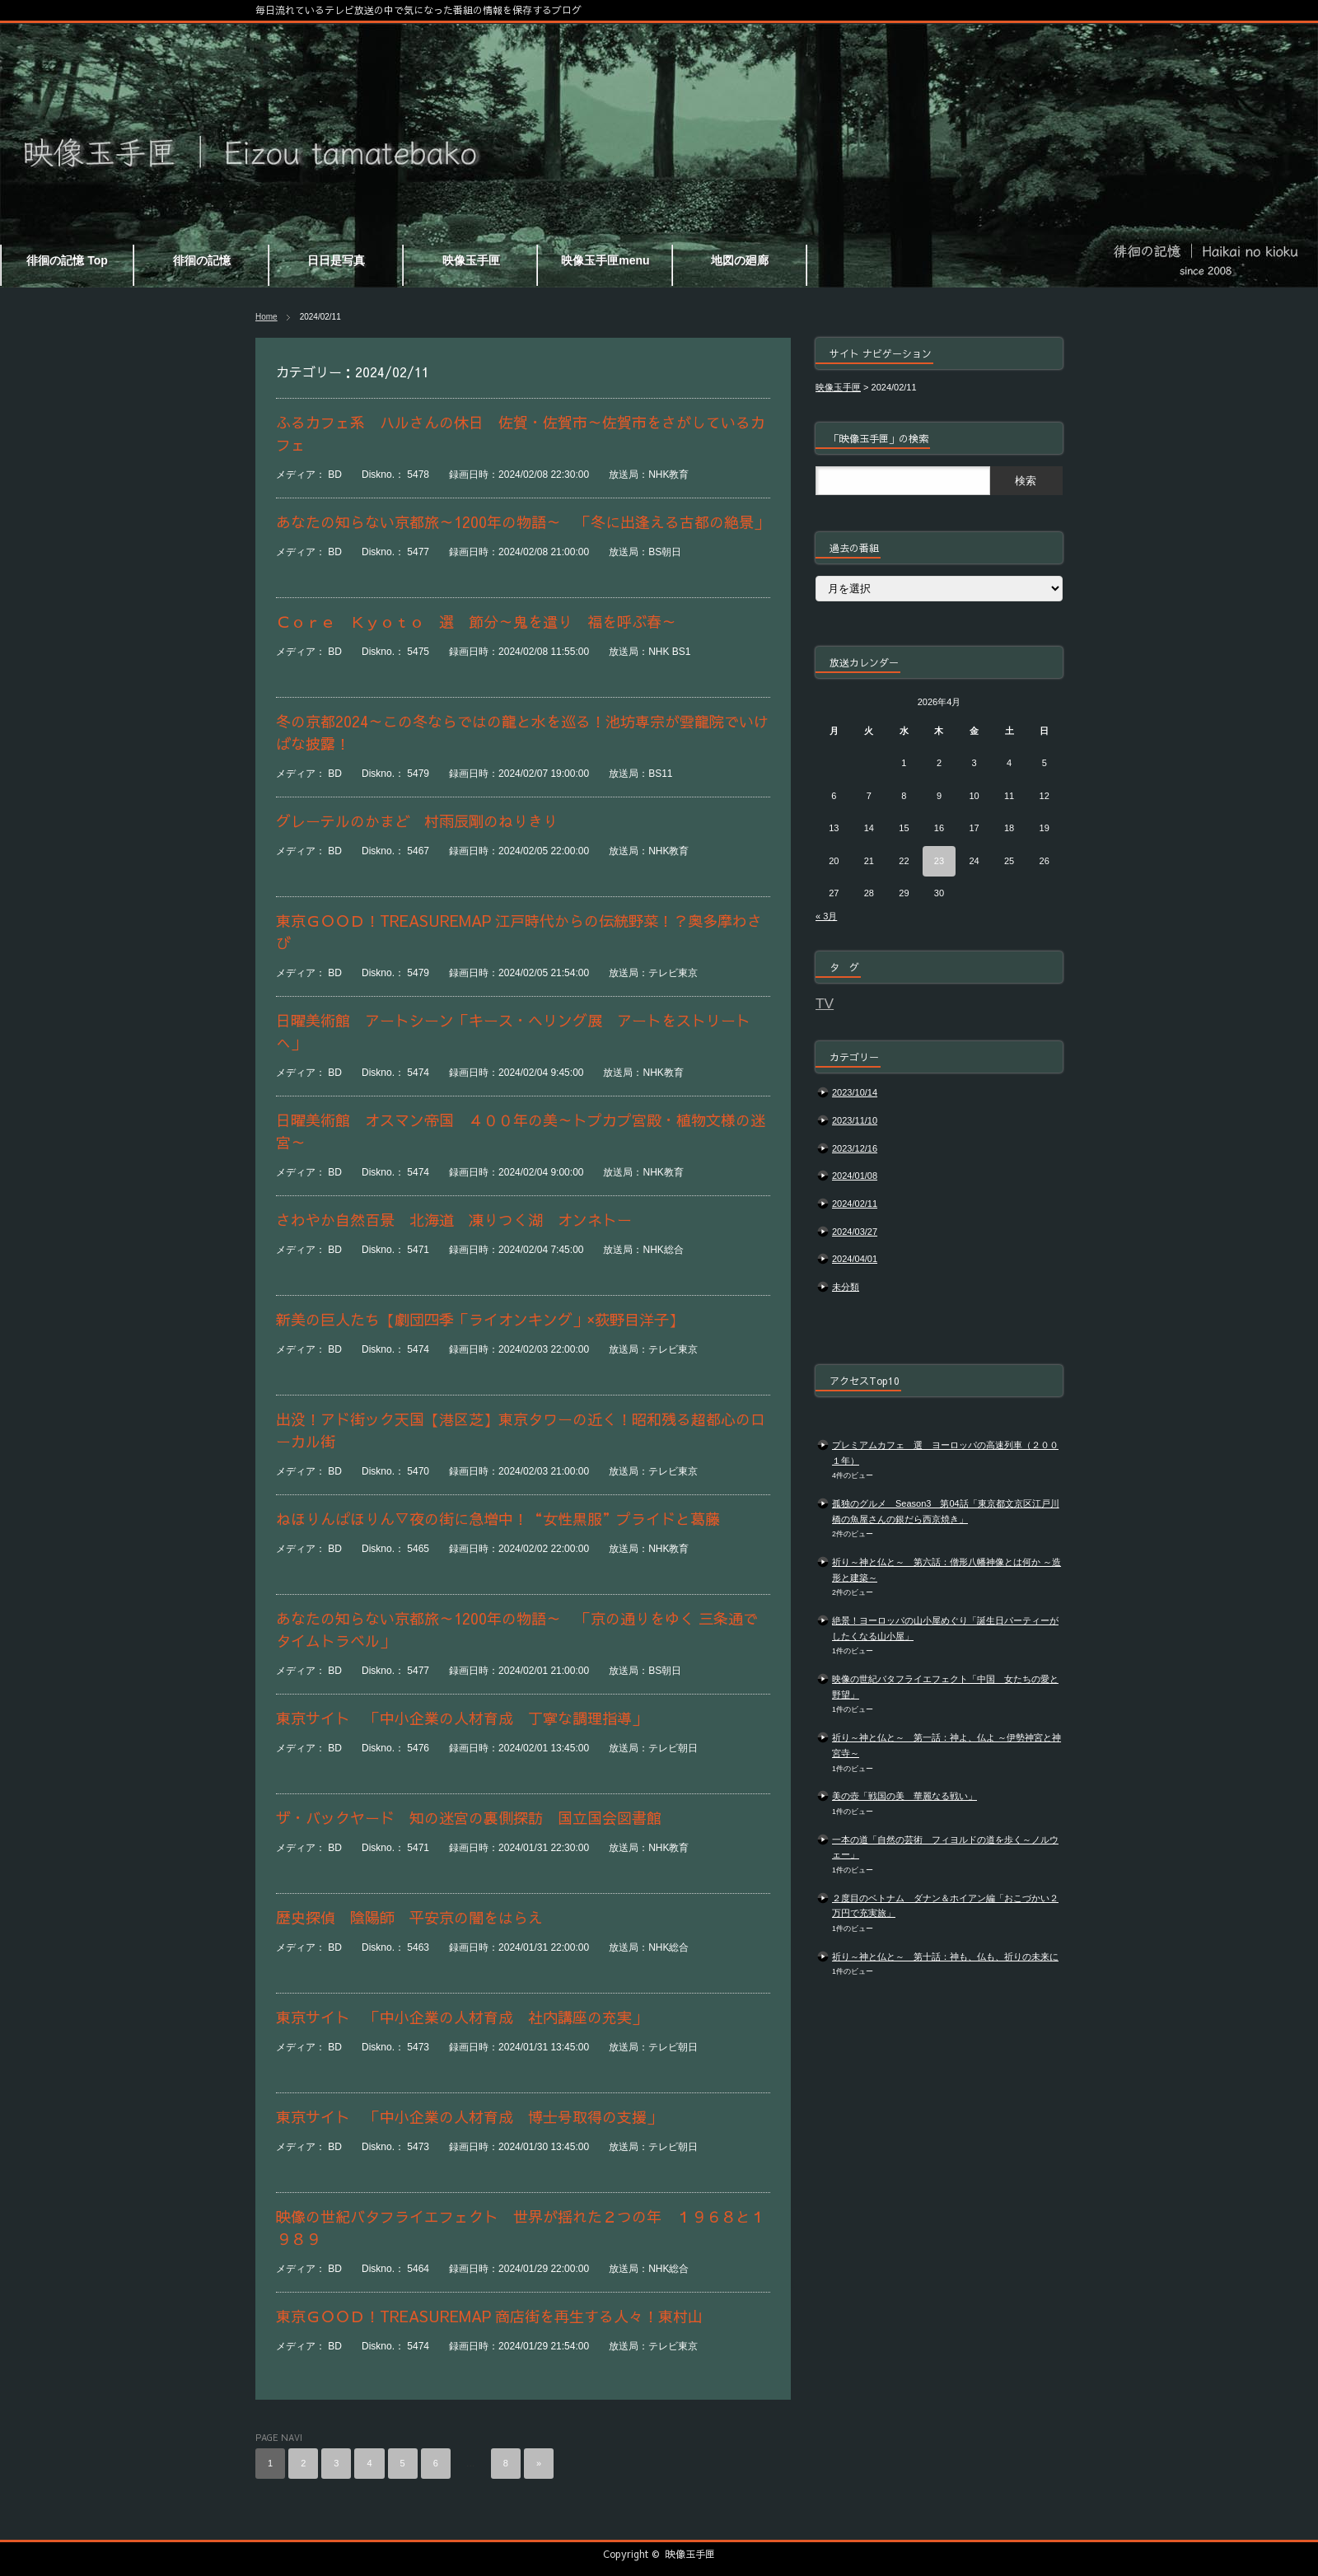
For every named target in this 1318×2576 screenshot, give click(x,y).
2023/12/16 (854, 1148)
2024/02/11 (854, 1204)
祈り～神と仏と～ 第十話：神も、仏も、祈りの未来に (945, 1956)
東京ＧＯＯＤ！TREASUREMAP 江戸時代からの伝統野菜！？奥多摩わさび (519, 931)
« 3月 (826, 916)
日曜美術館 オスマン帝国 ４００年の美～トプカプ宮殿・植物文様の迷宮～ (520, 1131)
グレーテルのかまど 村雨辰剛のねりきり (417, 821)
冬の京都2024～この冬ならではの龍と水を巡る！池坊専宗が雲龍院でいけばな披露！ (522, 732)
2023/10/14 (854, 1092)
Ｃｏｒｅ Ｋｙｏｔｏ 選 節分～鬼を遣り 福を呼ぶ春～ (476, 621)
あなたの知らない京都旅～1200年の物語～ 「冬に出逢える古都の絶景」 (522, 522)
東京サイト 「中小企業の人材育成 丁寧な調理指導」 (461, 1718)
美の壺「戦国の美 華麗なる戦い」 (904, 1796)
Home (266, 316)
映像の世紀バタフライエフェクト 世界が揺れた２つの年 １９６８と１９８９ (520, 2227)
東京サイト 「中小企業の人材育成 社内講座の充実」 (461, 2017)
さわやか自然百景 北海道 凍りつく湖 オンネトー (454, 1219)
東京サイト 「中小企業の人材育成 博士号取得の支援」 (468, 2116)
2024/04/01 (854, 1259)
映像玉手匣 (690, 2553)
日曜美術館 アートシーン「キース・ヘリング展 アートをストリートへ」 (513, 1031)
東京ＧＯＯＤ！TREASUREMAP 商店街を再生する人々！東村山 (489, 2316)
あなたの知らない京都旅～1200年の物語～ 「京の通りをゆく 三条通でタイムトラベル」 (517, 1629)
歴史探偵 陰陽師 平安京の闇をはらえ (409, 1917)
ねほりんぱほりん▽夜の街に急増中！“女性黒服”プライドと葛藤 (498, 1518)
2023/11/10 (854, 1120)
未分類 (845, 1287)
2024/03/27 (854, 1232)
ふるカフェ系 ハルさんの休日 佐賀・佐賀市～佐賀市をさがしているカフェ (520, 433)
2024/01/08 (854, 1175)
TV (825, 1003)
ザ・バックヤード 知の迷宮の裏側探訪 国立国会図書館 (468, 1817)
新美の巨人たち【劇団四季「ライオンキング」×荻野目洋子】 (480, 1319)
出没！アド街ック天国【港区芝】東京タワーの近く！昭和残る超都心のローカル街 (520, 1430)
